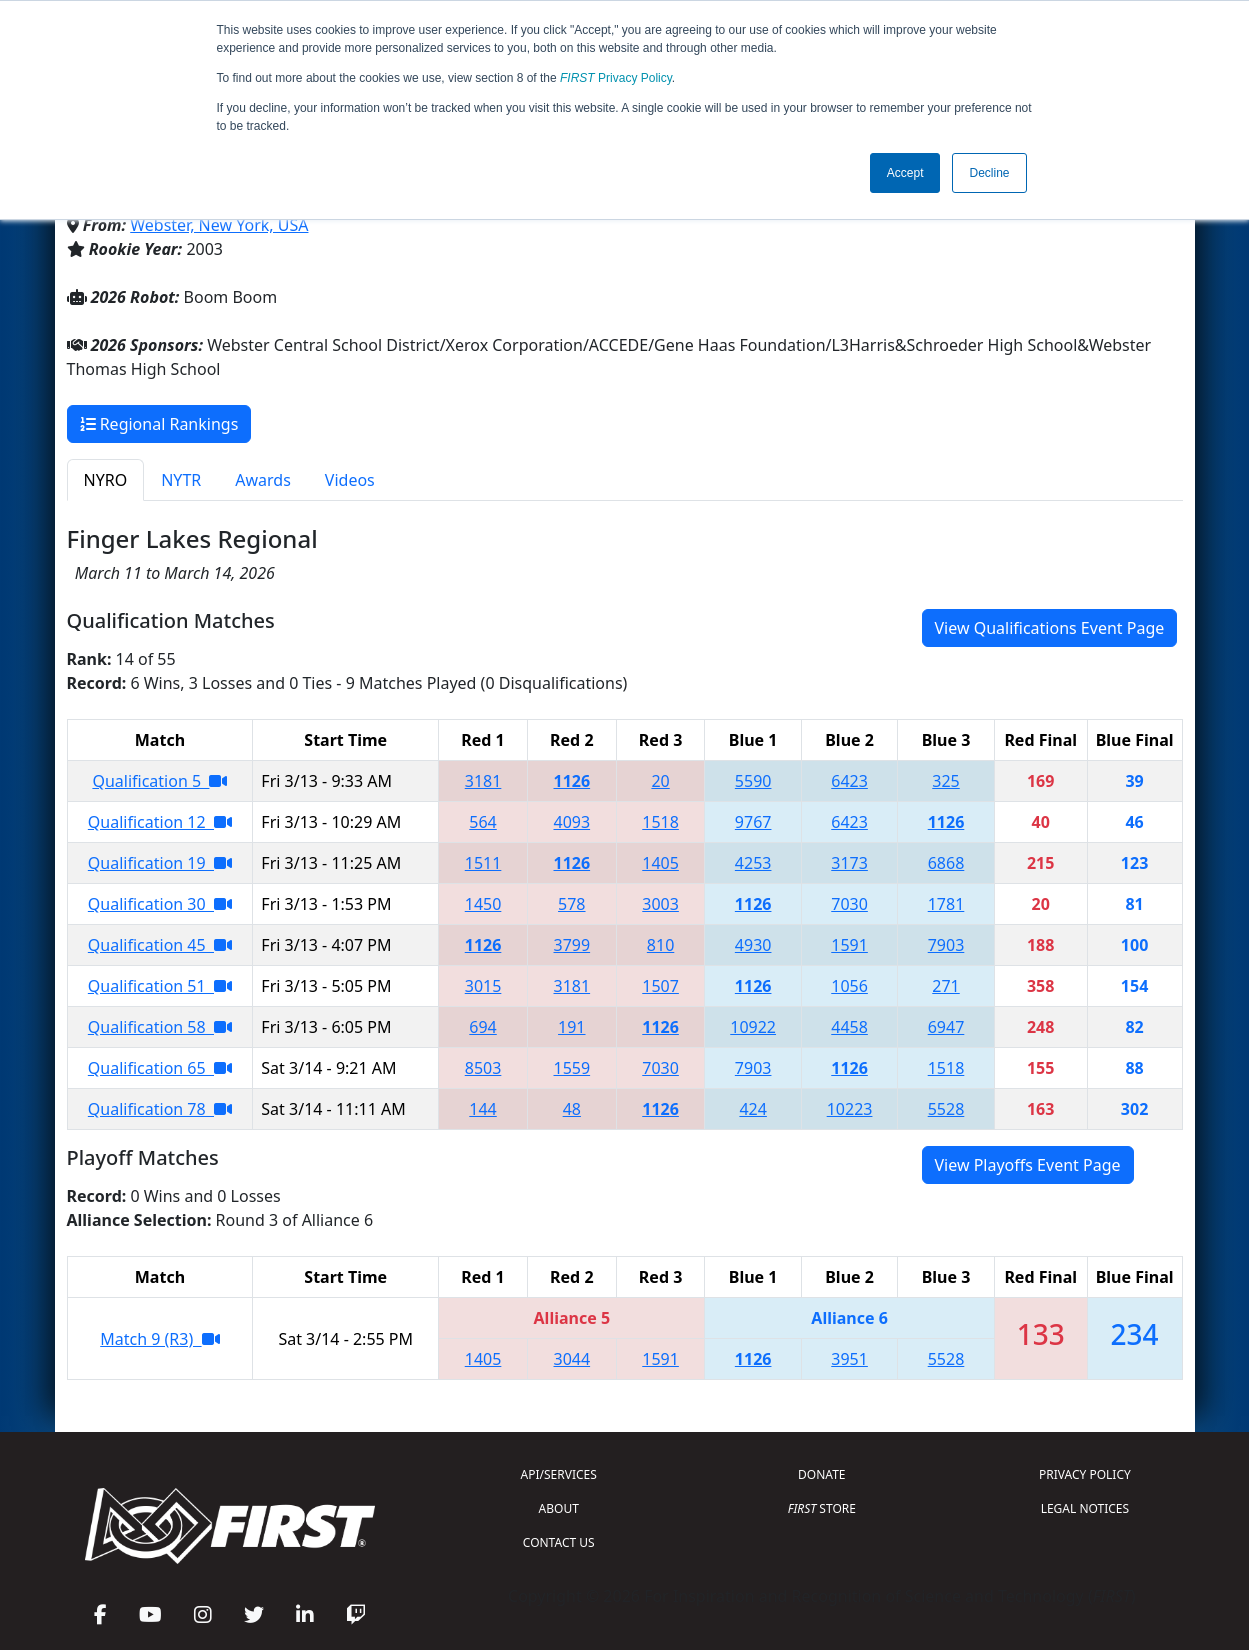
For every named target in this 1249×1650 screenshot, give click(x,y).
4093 (572, 822)
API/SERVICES (559, 1474)
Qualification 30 (160, 904)
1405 (660, 863)
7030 (849, 904)
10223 (850, 1109)
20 (660, 781)
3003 (660, 904)
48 (572, 1109)
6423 (849, 781)
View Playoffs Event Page (1028, 1165)
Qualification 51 (160, 986)
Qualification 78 (160, 1109)
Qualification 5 (159, 781)
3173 (849, 863)
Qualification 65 (160, 1068)
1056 (849, 986)
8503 (483, 1068)
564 (482, 822)
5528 (946, 1109)
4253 (753, 863)
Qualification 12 (160, 822)
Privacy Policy (616, 78)
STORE (822, 1508)
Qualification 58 (160, 1027)
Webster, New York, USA (219, 225)
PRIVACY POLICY (1085, 1474)
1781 (946, 904)
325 (945, 781)
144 (482, 1109)
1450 (483, 904)
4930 (753, 945)
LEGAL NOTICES (1085, 1508)
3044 (572, 1359)
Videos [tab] (350, 480)
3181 (483, 781)
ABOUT (559, 1508)
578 (571, 904)
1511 (483, 863)
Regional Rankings (159, 424)
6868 (946, 863)
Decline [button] (989, 173)
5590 (753, 781)
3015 (483, 986)
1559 (572, 1068)
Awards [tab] (263, 480)
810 (660, 945)
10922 (753, 1027)
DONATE (821, 1474)
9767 (753, 822)
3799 (572, 945)
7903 (946, 945)
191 (571, 1027)
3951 (849, 1359)
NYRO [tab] (106, 480)
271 (945, 986)
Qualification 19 (160, 863)
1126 (572, 781)
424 (752, 1109)
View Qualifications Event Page (1050, 628)
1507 (660, 986)
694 (482, 1027)
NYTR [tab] (181, 480)
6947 (946, 1027)
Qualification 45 (160, 945)
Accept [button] (905, 173)
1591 (849, 945)
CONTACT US (559, 1542)
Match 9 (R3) (159, 1339)
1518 (660, 822)
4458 (849, 1027)
